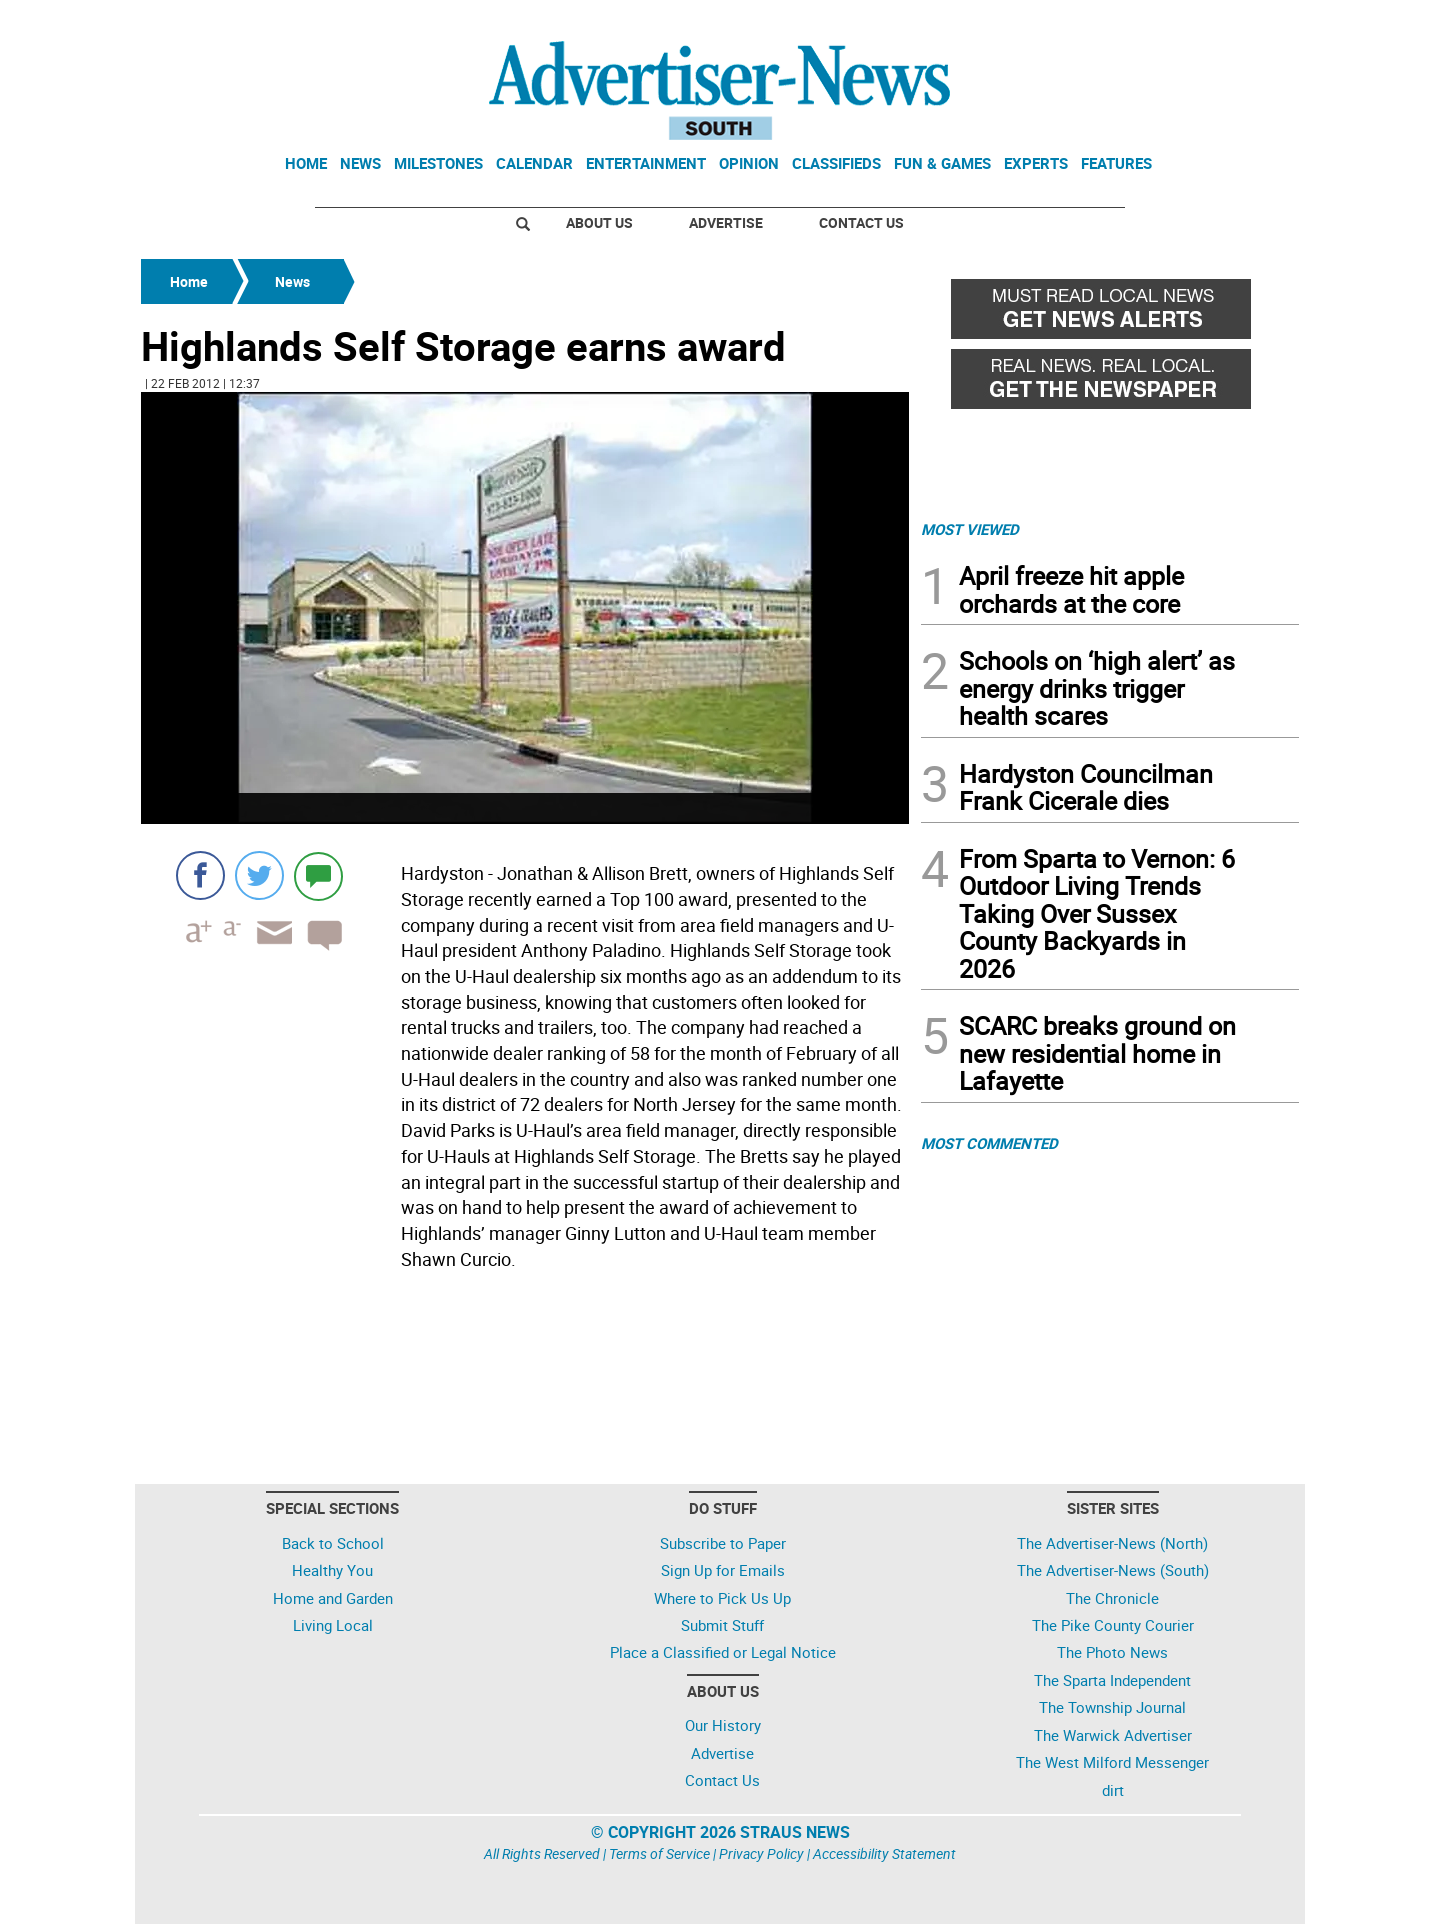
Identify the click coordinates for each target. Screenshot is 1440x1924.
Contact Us (861, 222)
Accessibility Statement (884, 1853)
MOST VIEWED (970, 529)
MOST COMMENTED (989, 1143)
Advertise (726, 222)
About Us (599, 222)
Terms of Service (659, 1853)
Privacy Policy (761, 1853)
